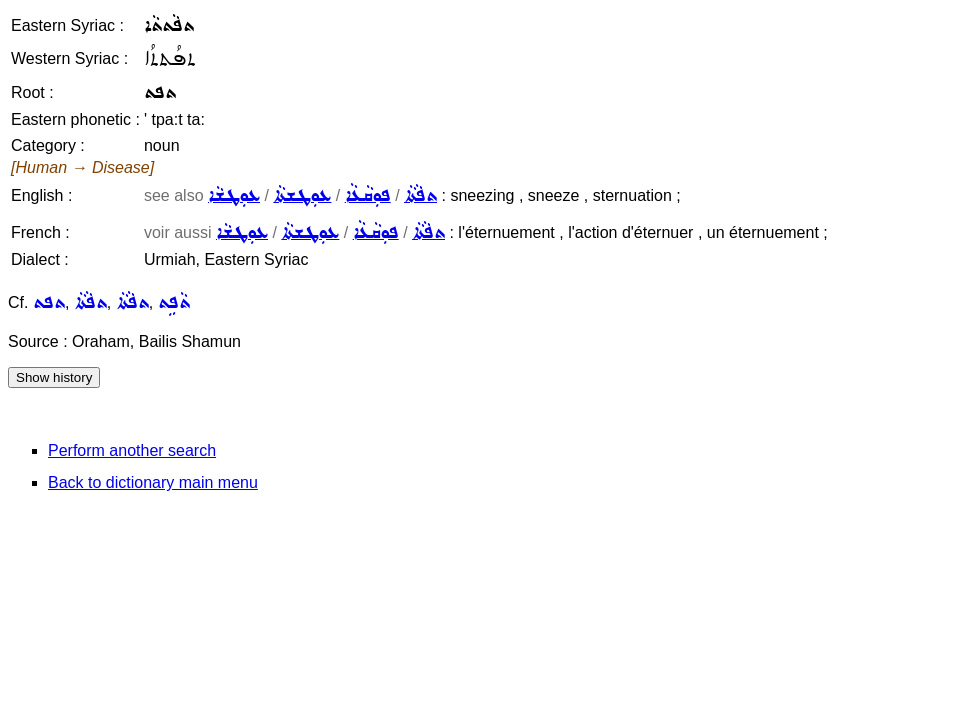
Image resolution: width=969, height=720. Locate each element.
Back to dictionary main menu (153, 482)
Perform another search (132, 450)
